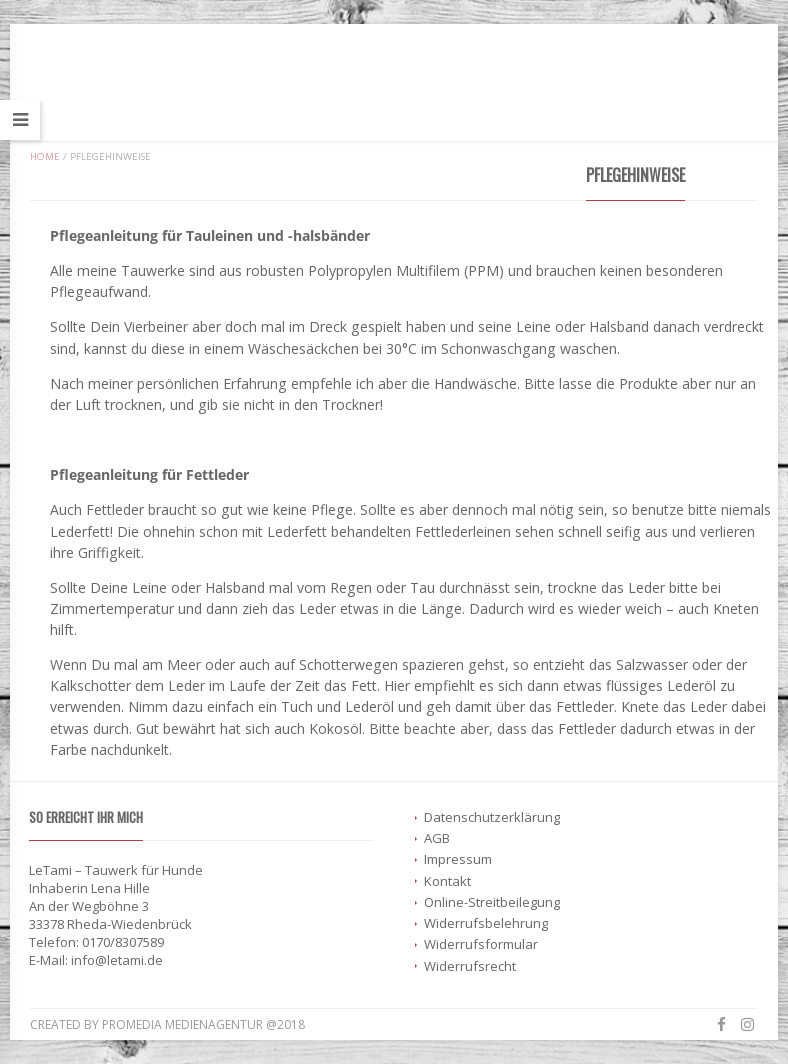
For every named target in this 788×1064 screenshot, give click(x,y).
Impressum (458, 859)
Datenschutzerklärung (492, 817)
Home (45, 156)
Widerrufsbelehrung (486, 923)
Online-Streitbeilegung (492, 902)
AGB (437, 838)
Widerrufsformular (481, 944)
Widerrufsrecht (470, 966)
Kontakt (447, 881)
